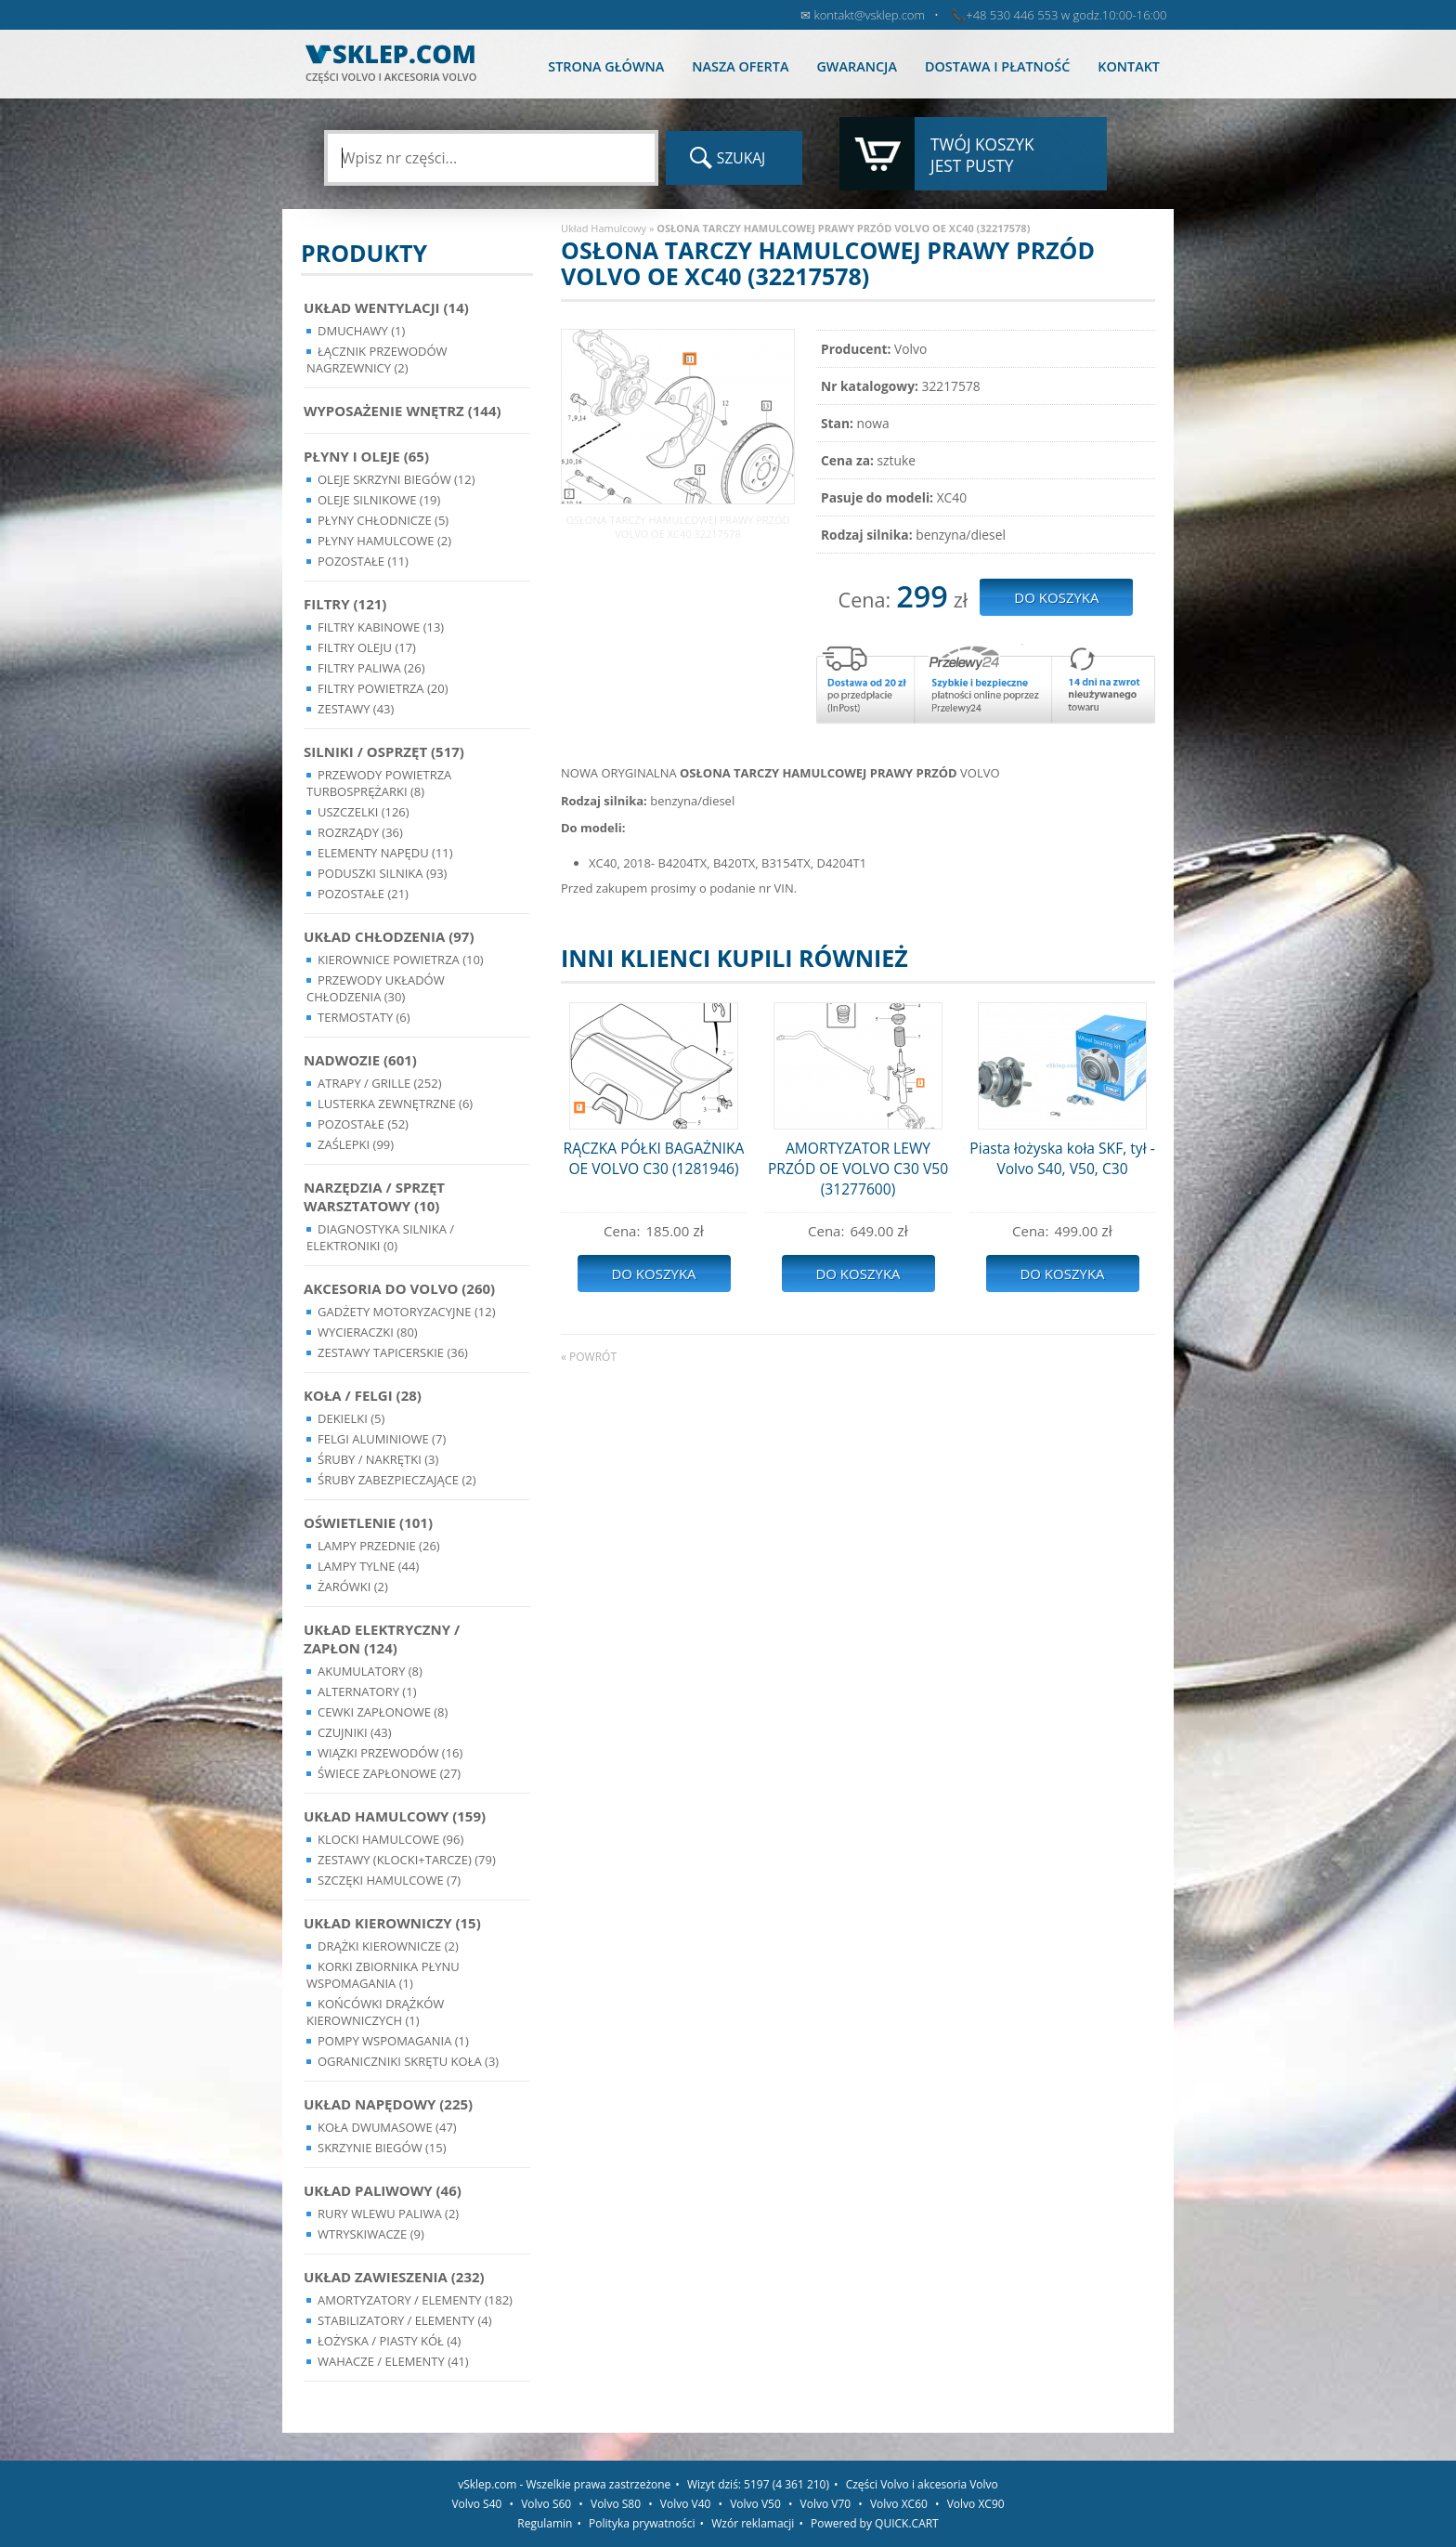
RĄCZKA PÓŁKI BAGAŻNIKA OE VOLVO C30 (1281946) (654, 1158)
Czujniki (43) (355, 1732)
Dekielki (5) (351, 1418)
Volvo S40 (476, 2504)
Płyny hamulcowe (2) (384, 540)
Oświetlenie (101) (368, 1522)
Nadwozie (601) (360, 1060)
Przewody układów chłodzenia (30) (375, 988)
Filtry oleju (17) (367, 647)
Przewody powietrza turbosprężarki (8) (378, 783)
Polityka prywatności (642, 2523)
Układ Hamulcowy (603, 228)
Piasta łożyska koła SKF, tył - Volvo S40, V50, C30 (1061, 1158)
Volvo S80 (616, 2504)
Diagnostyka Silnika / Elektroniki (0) (380, 1237)
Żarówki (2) (353, 1586)
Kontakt (1129, 66)
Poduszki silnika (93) (382, 873)
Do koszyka (653, 1273)
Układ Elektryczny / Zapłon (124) (382, 1638)
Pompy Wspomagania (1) (393, 2040)
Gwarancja (856, 66)
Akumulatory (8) (370, 1671)
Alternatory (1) (367, 1691)
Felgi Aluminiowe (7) (382, 1438)
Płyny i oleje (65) (366, 456)
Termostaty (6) (364, 1017)
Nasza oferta (740, 66)
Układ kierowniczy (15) (392, 1923)
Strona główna (606, 66)
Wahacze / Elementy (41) (393, 2361)
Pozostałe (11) (363, 561)
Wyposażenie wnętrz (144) (402, 410)
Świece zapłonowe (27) (389, 1773)
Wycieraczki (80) (368, 1332)
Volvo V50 (755, 2504)
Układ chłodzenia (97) (389, 936)
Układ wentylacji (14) (386, 307)
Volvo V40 (685, 2504)
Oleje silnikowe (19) (379, 499)
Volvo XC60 (899, 2504)
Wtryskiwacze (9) (371, 2234)
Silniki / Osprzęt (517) (384, 751)
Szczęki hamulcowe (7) (389, 1880)
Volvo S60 (546, 2504)
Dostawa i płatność (997, 66)
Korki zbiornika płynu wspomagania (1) (383, 1975)
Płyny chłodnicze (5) (383, 520)
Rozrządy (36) (360, 832)
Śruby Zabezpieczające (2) (397, 1479)
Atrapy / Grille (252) (379, 1083)
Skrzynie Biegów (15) (382, 2147)
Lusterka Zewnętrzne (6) (395, 1103)
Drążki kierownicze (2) (388, 1946)
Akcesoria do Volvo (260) (399, 1288)
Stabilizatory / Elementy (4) (405, 2320)
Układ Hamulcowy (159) (395, 1816)
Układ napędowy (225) (388, 2104)
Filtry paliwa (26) (371, 668)
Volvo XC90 (976, 2504)
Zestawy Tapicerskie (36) (393, 1352)
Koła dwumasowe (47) (387, 2127)
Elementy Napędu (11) (385, 852)
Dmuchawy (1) (361, 330)
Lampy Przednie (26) (379, 1545)
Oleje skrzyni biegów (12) (396, 479)
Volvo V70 (826, 2504)
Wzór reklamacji (752, 2523)
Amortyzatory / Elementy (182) (415, 2300)
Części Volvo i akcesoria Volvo (922, 2484)
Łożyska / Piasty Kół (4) (389, 2340)
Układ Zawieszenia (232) (394, 2276)
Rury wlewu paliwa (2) (388, 2213)
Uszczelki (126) (364, 811)
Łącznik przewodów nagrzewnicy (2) (377, 359)
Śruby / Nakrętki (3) (378, 1459)
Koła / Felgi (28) (363, 1395)
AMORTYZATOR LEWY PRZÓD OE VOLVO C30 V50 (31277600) (858, 1168)
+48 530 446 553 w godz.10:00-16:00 (1066, 15)
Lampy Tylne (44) (368, 1566)
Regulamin (544, 2523)
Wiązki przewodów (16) (390, 1752)
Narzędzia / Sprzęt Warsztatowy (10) (374, 1196)
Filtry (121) (345, 603)
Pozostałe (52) (363, 1124)
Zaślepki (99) (356, 1144)
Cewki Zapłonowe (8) (383, 1712)
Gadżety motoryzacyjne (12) (406, 1311)
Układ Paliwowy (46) (383, 2190)
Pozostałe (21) (363, 893)
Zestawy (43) (356, 708)
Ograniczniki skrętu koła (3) (408, 2061)
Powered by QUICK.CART (875, 2523)
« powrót (589, 1357)
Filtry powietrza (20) (383, 688)
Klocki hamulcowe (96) (390, 1839)
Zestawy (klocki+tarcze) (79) (407, 1859)
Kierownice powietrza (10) (401, 959)
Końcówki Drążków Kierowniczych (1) (375, 2012)
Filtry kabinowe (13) (381, 627)
